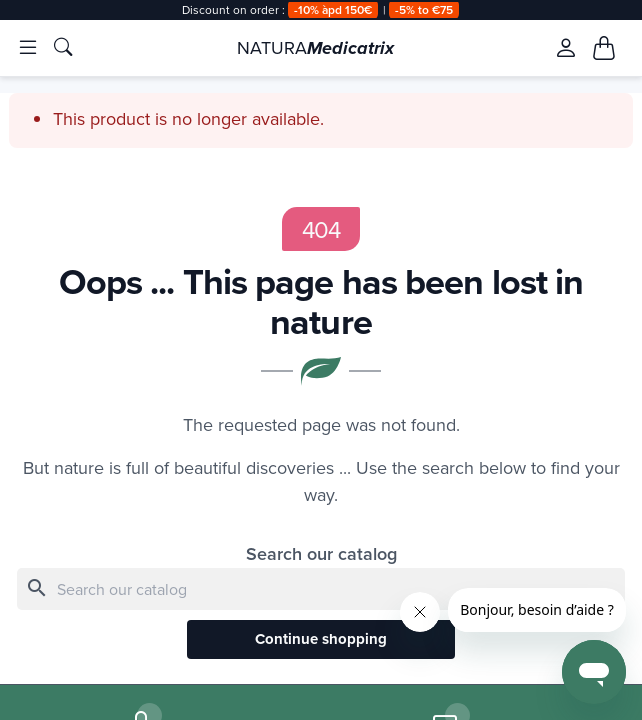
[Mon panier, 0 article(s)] (604, 48)
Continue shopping (321, 641)
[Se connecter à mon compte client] (565, 48)
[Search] (321, 589)
